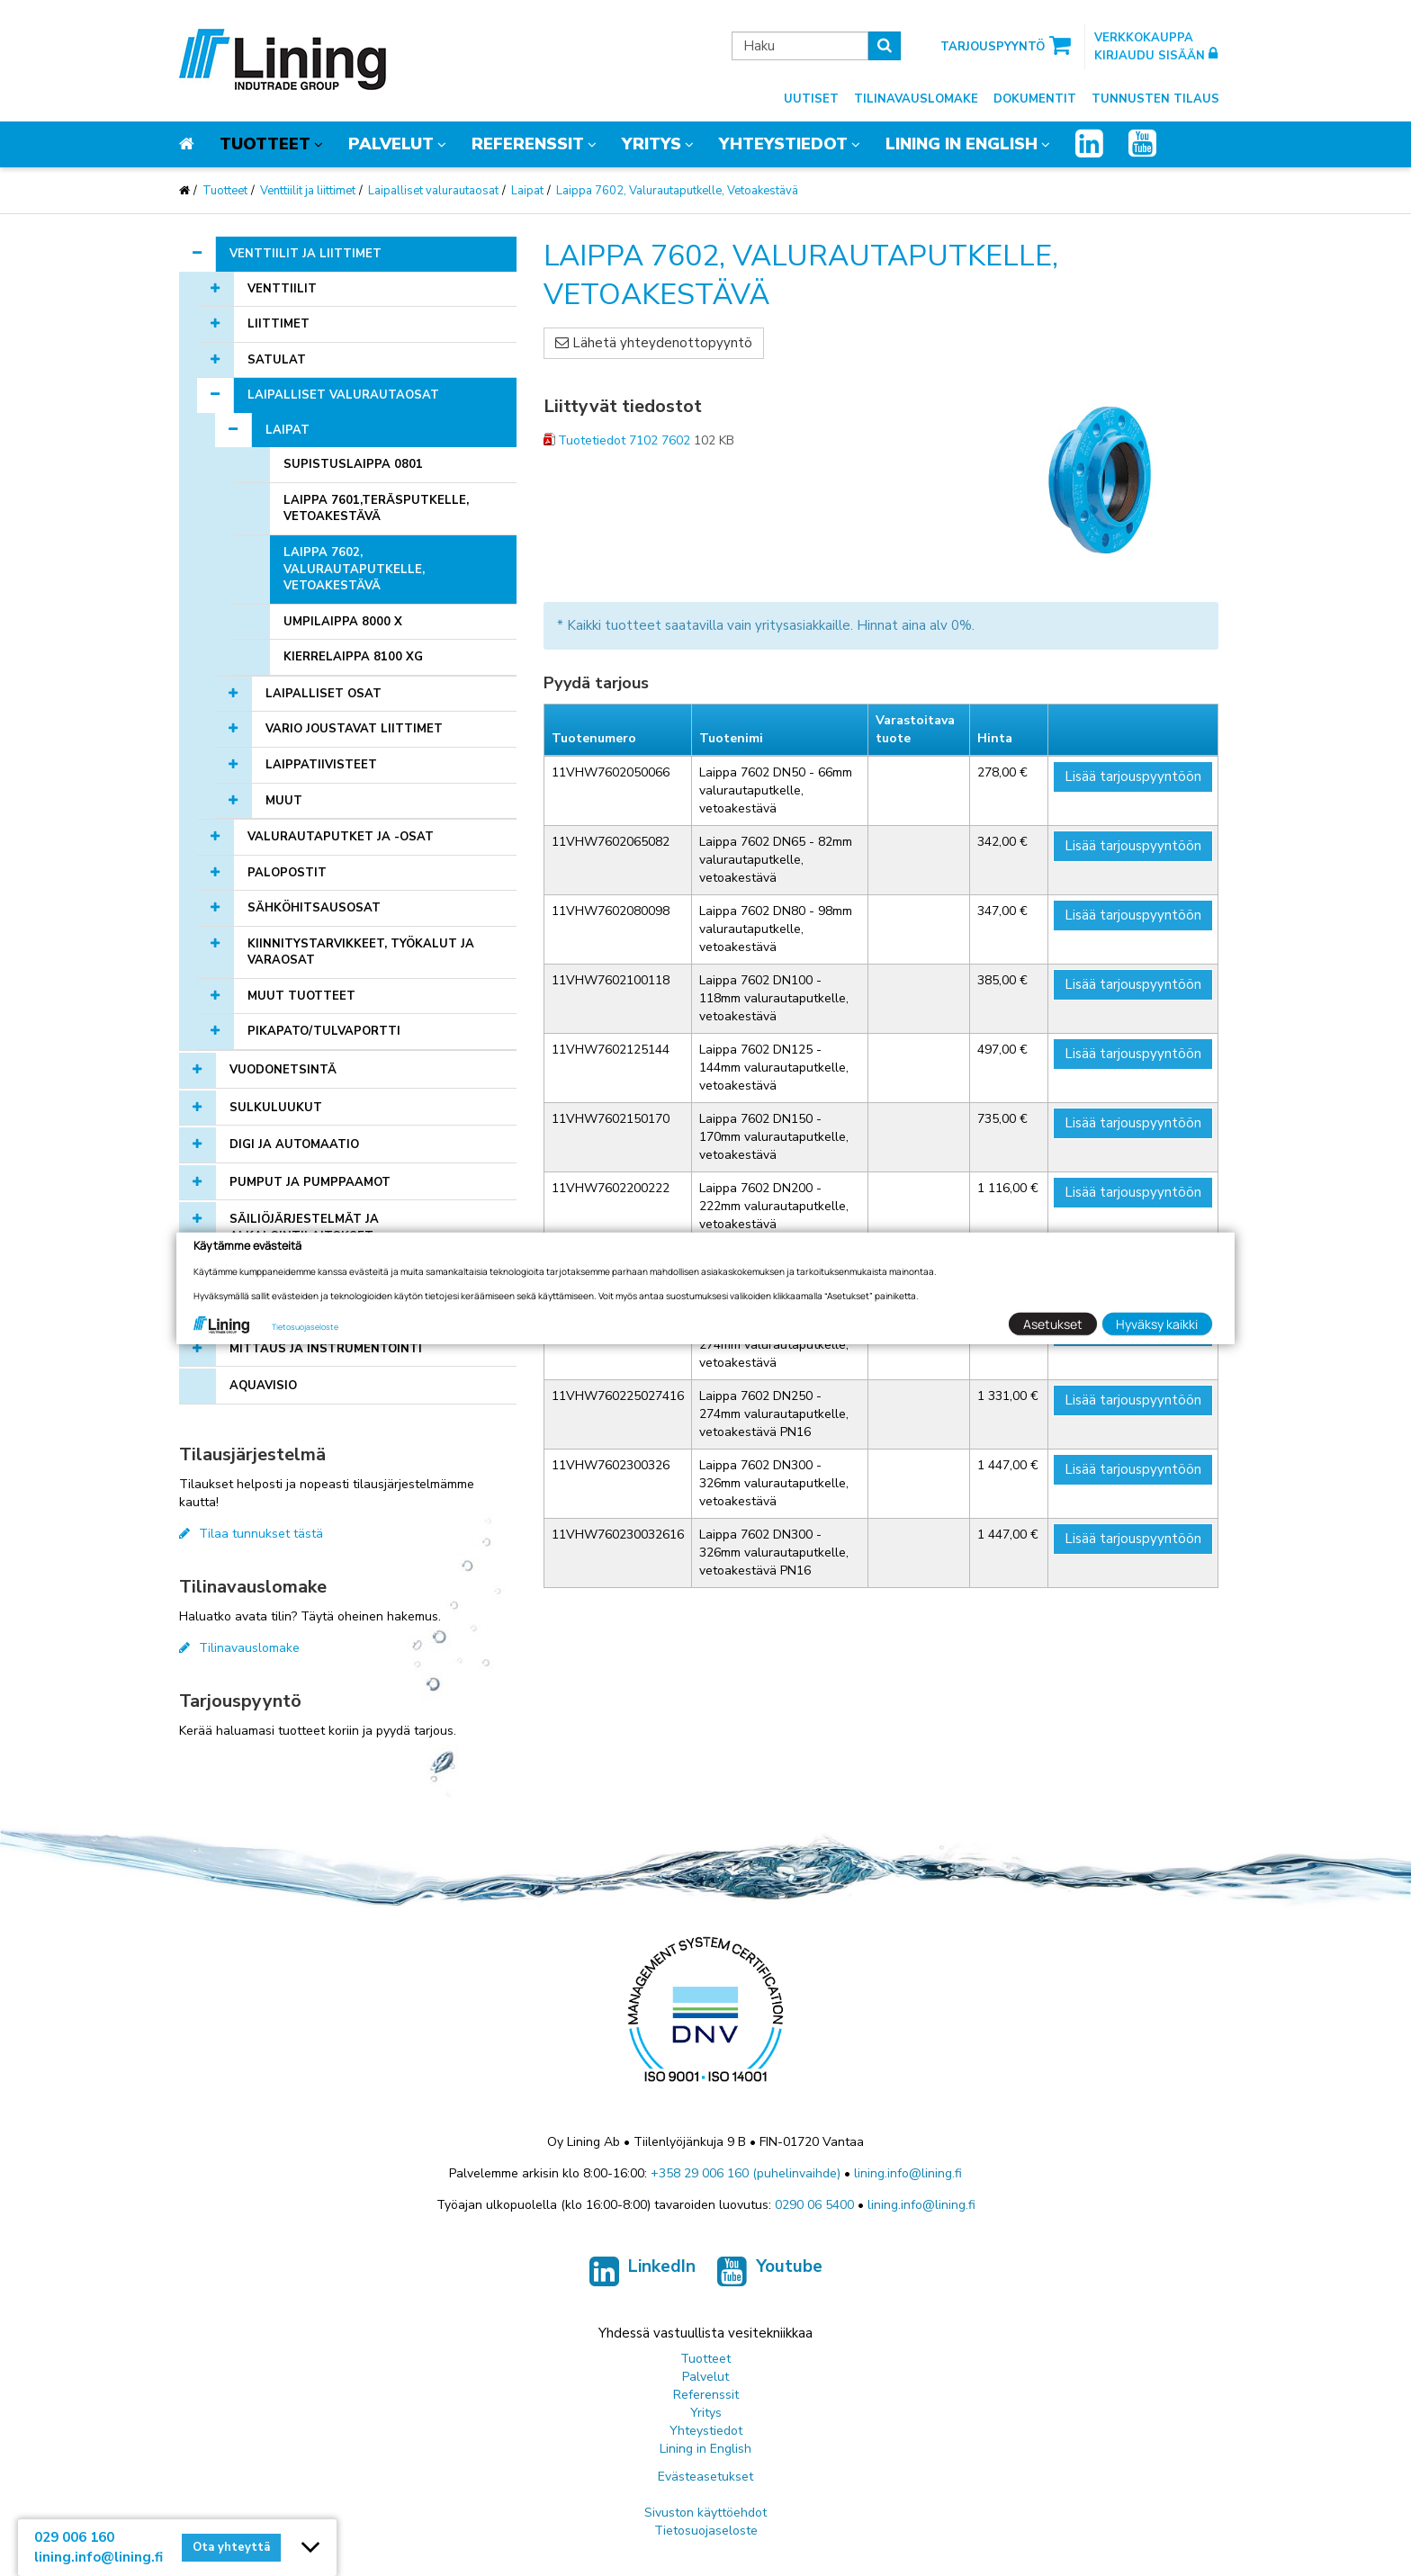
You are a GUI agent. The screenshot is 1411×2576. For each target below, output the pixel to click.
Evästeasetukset (705, 2476)
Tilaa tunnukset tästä (251, 1533)
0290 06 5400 (814, 2204)
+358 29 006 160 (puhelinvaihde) (745, 2173)
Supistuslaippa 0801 (353, 464)
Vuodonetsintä (283, 1070)
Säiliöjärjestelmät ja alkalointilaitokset (304, 1227)
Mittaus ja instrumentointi (325, 1349)
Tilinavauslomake (916, 99)
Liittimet (278, 324)
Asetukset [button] (1053, 1324)
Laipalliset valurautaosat (433, 191)
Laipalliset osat (323, 694)
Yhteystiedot (783, 144)
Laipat (527, 191)
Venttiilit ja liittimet (307, 191)
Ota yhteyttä (231, 2547)
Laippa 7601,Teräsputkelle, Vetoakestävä (376, 508)
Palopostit (287, 873)
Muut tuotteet (301, 996)
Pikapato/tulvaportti (323, 1031)
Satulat (276, 360)
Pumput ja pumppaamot (310, 1182)
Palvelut (391, 144)
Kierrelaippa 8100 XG (353, 657)
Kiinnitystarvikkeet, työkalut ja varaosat (360, 952)
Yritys (651, 144)
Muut (283, 801)
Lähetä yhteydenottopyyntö (653, 343)
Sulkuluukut (275, 1108)
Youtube (769, 2272)
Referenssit (528, 144)
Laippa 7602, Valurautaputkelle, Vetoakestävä (677, 191)
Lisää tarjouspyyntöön (1133, 776)
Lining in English (961, 144)
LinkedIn (642, 2272)
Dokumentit (1034, 99)
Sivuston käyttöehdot (705, 2512)
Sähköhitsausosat (314, 908)
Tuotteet (265, 144)
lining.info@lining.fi (908, 2173)
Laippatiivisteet (321, 765)
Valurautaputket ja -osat (340, 837)
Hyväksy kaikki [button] (1157, 1324)
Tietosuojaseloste (706, 2530)
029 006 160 (74, 2537)
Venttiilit (282, 289)
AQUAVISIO (263, 1386)
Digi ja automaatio (294, 1144)
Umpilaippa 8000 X (342, 622)
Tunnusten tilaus (1155, 99)
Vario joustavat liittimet (354, 729)
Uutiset (811, 99)
